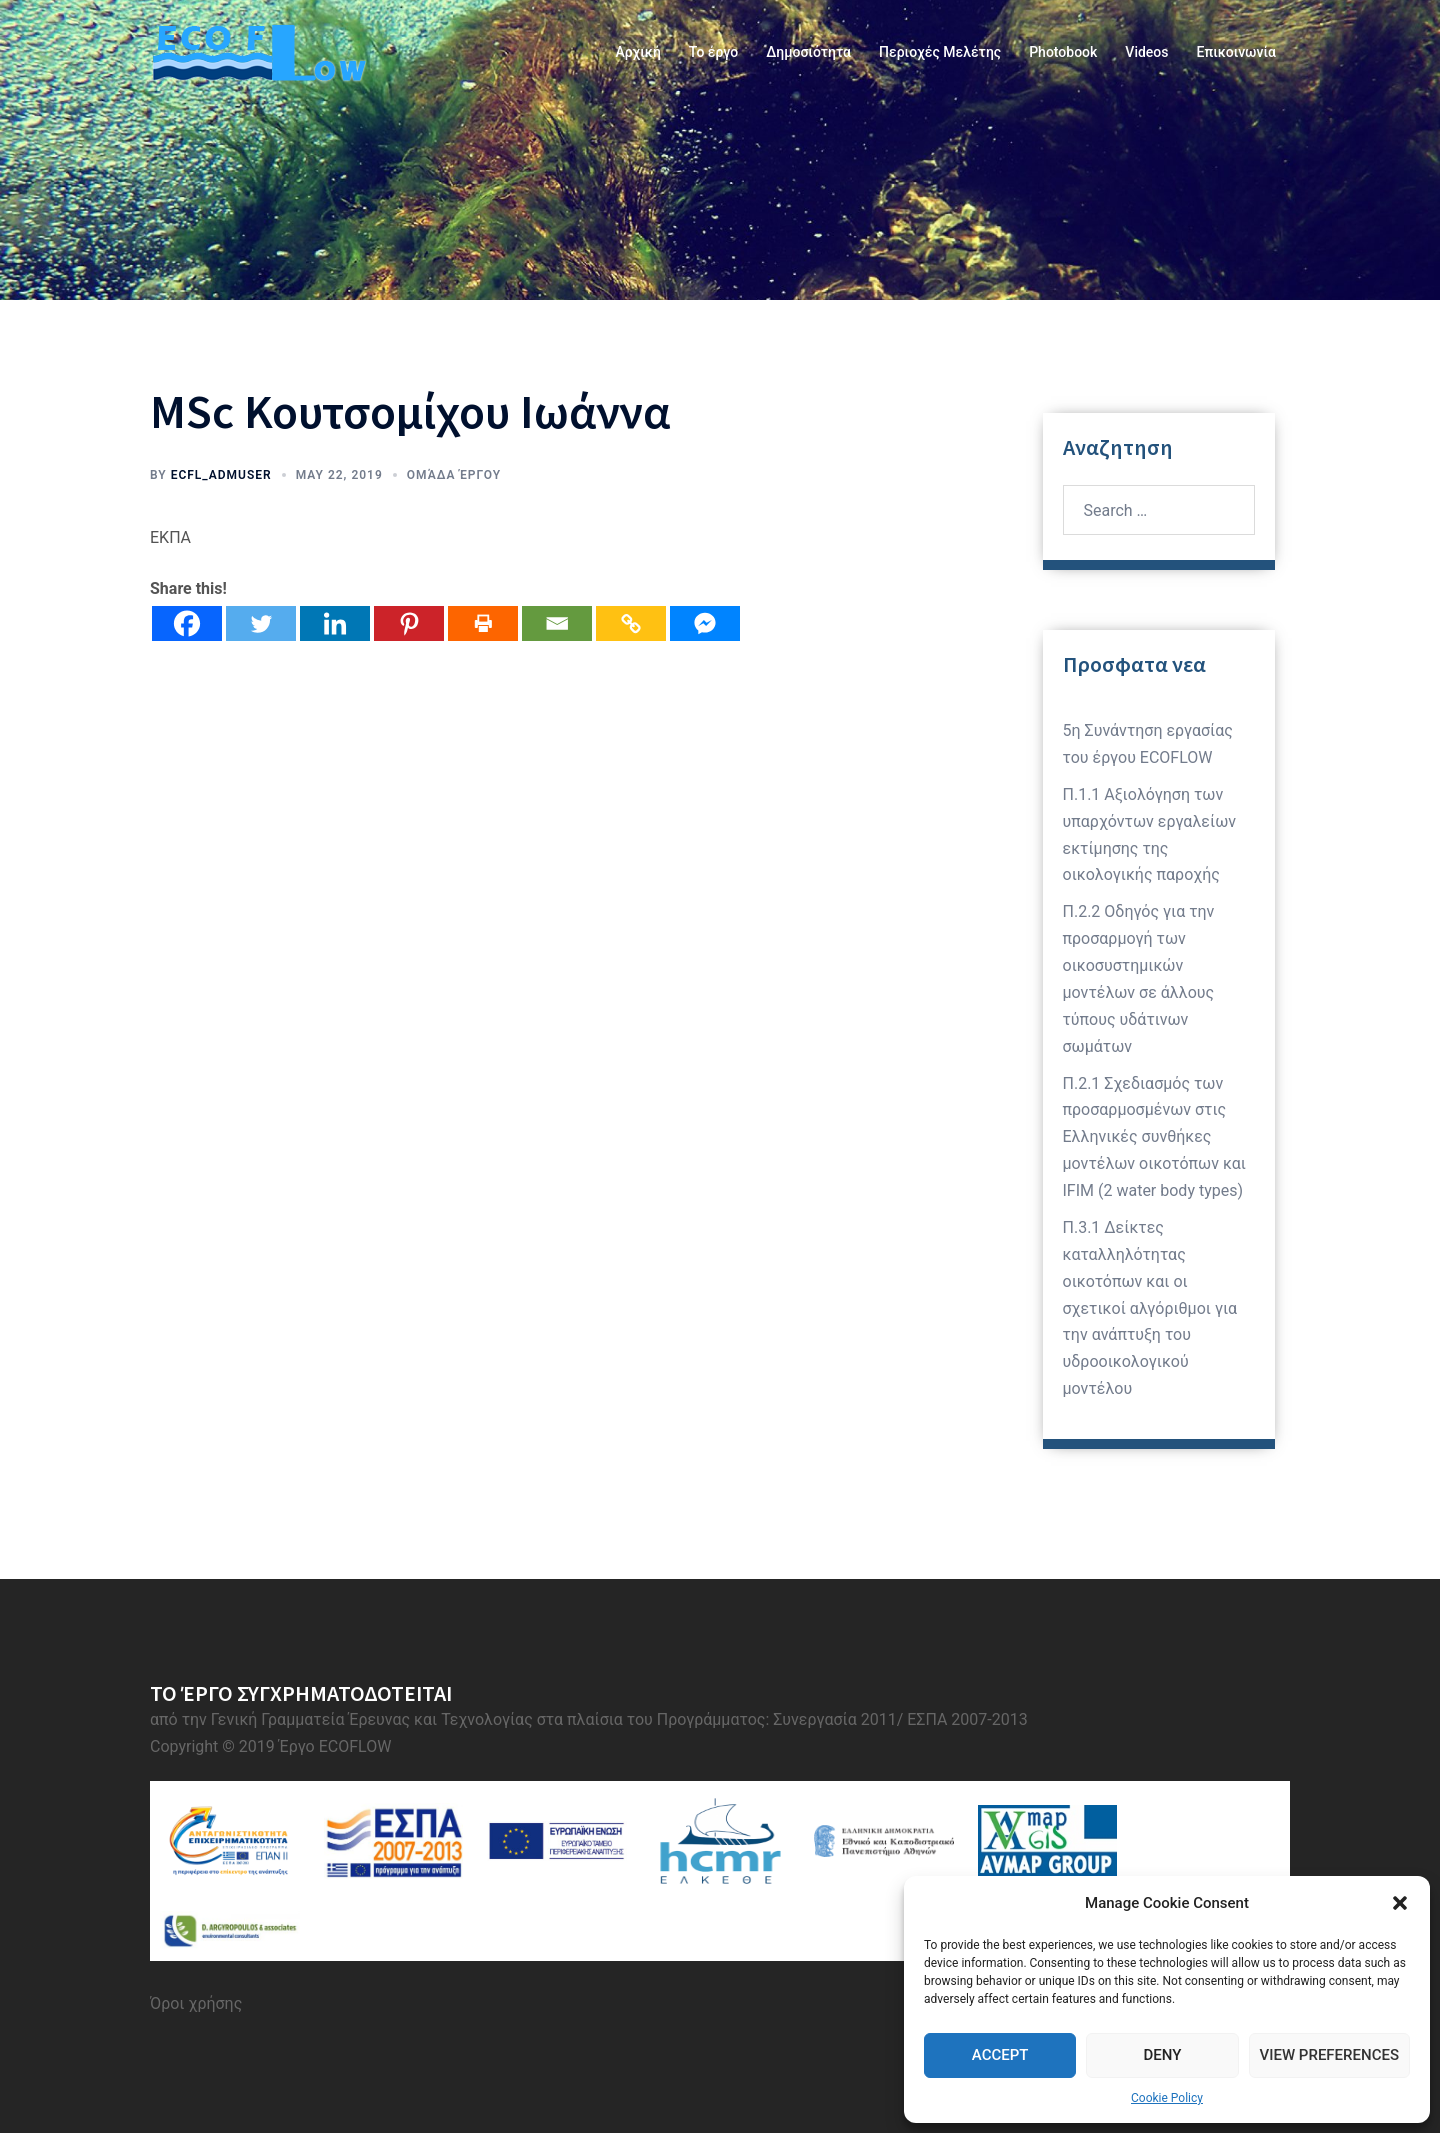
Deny (1162, 2055)
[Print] (483, 623)
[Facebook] (187, 623)
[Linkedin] (335, 623)
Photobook (1063, 52)
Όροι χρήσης (196, 2003)
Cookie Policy (1167, 2098)
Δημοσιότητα (808, 52)
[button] (1400, 1903)
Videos (1146, 52)
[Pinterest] (409, 623)
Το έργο (713, 52)
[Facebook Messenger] (705, 623)
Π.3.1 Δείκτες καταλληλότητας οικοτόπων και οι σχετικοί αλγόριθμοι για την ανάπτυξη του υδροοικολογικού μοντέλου (1150, 1308)
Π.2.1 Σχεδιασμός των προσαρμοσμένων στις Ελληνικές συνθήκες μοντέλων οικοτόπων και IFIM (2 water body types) (1155, 1137)
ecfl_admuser (221, 475)
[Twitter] (261, 623)
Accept (1000, 2055)
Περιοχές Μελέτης (940, 52)
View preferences (1329, 2055)
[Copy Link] (631, 623)
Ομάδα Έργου (454, 475)
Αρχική (637, 52)
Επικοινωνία (1237, 52)
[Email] (557, 623)
